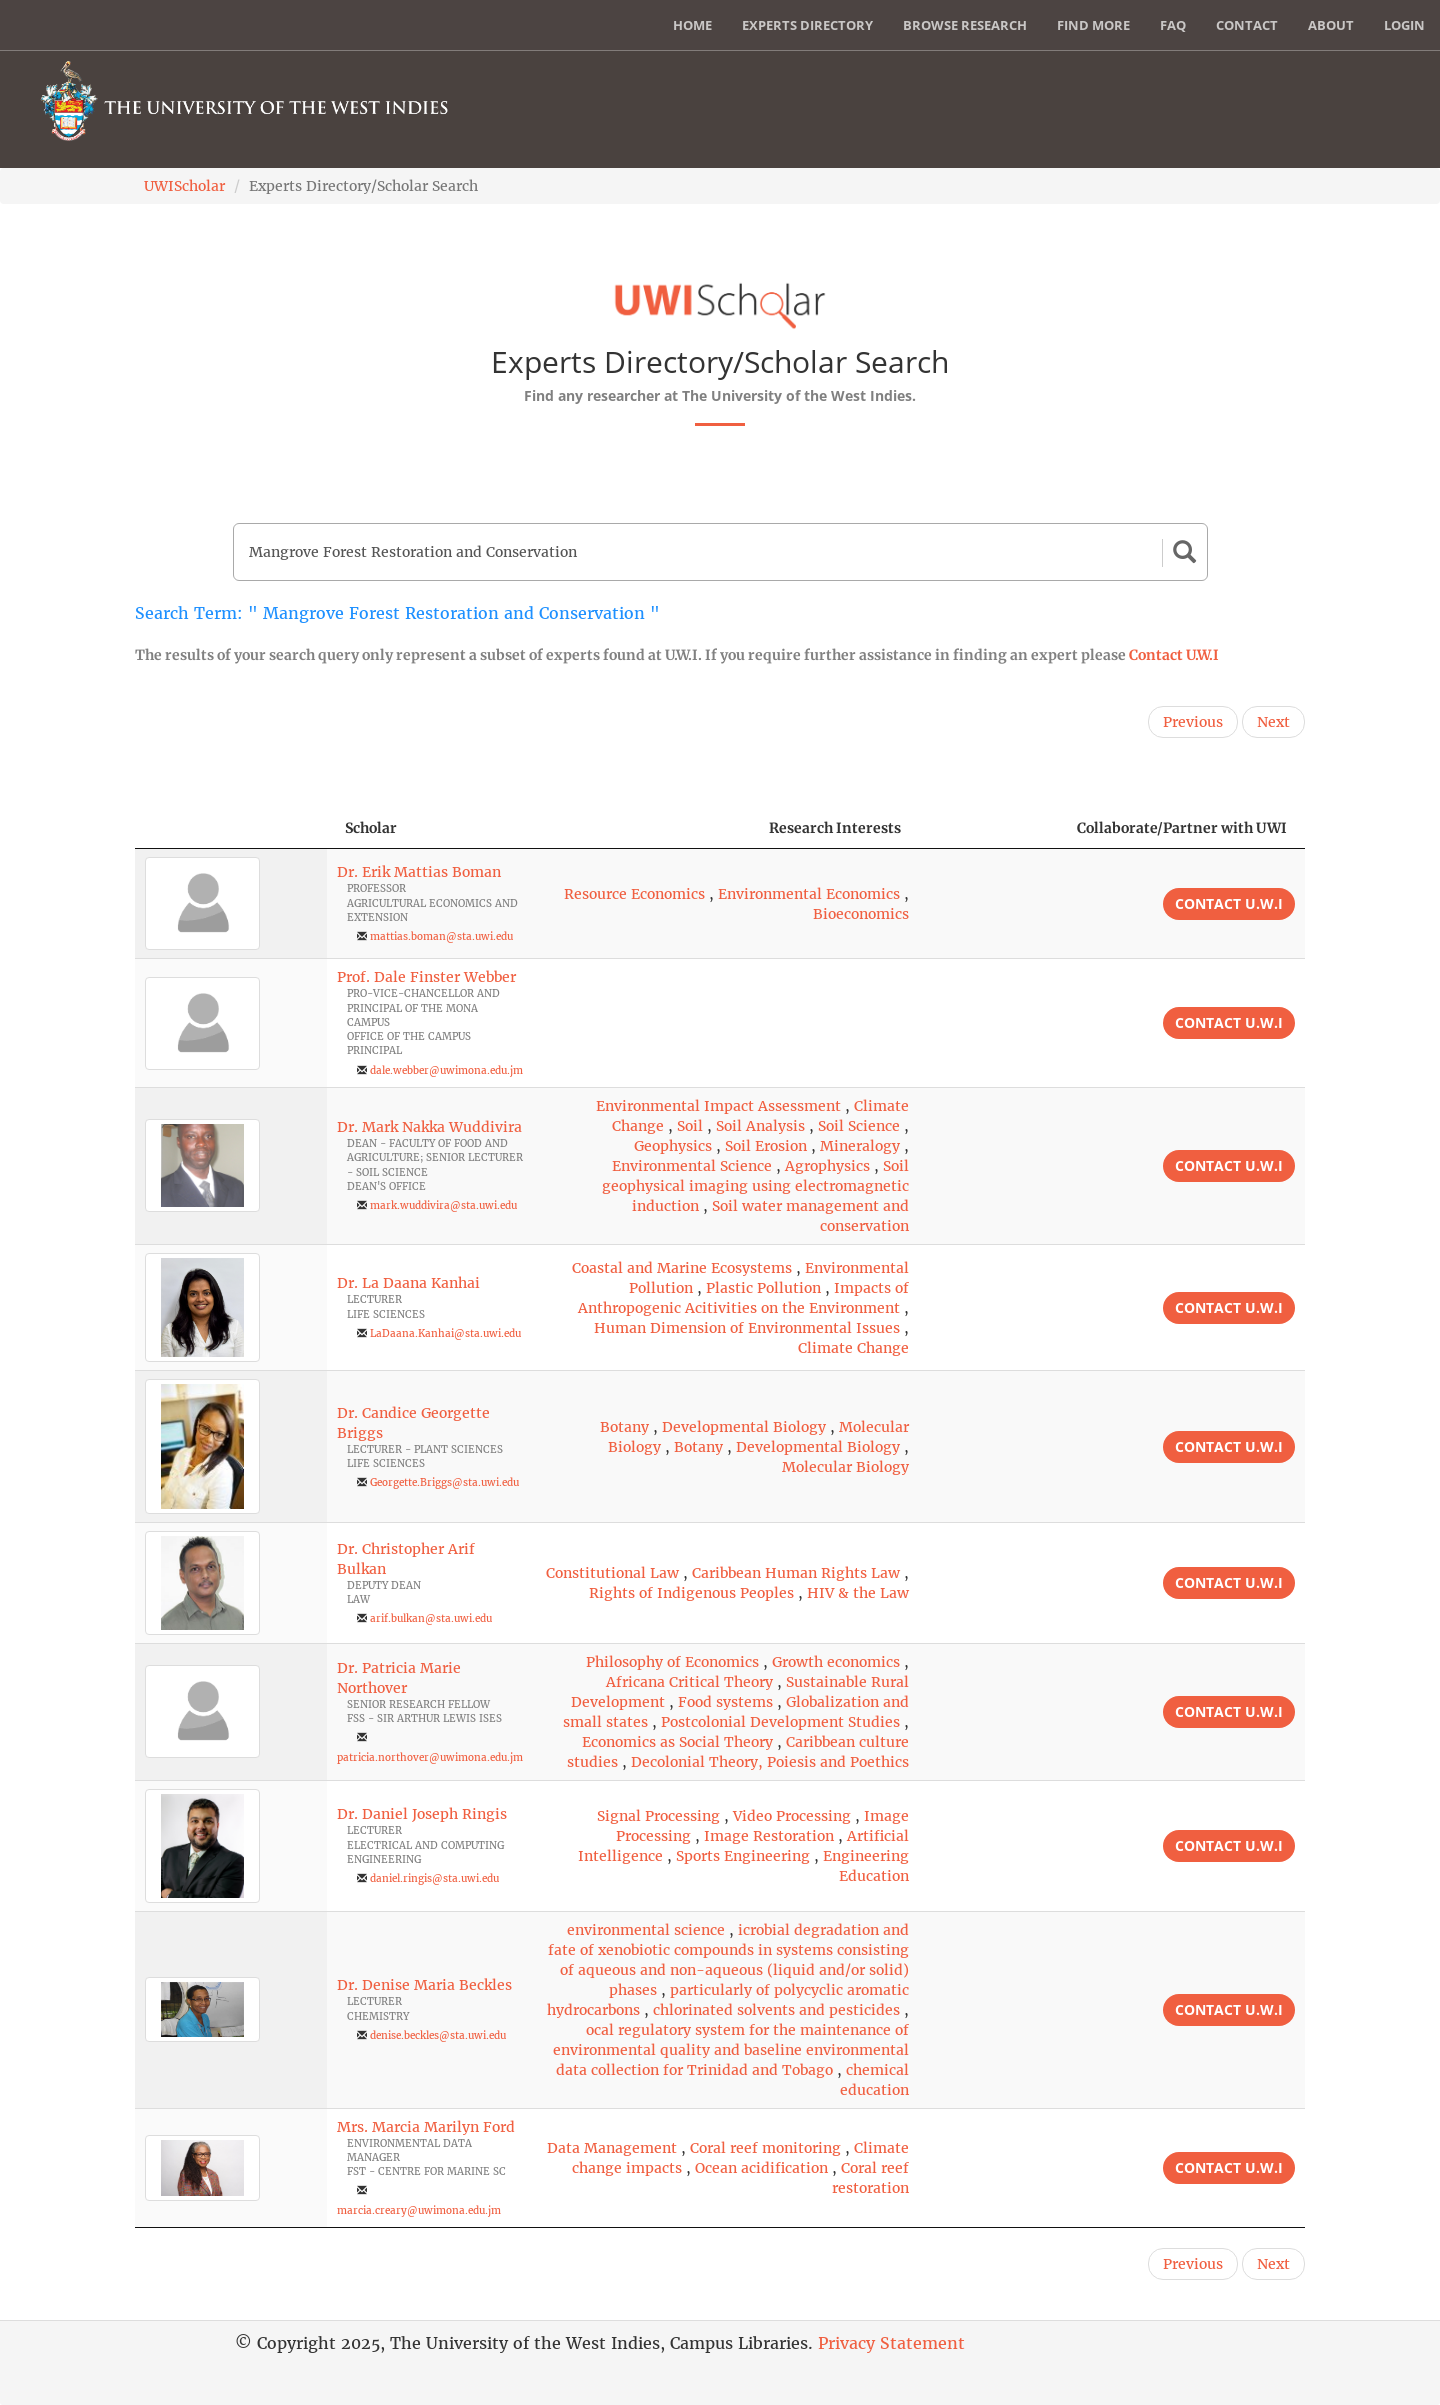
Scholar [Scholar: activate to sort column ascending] (371, 828)
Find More (1093, 25)
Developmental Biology (744, 1427)
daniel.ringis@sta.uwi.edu (434, 1878)
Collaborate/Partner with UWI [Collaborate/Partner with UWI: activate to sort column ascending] (1182, 828)
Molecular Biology (845, 1467)
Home (692, 25)
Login (1404, 25)
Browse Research (965, 25)
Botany (624, 1427)
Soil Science (859, 1126)
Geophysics (673, 1146)
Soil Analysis (760, 1126)
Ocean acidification (761, 2168)
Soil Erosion (766, 1146)
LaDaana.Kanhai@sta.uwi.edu (445, 1333)
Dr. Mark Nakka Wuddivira (429, 1127)
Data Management (612, 2148)
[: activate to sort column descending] (231, 828)
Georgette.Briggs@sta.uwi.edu (444, 1482)
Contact (1247, 25)
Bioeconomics (861, 914)
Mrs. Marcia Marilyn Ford (426, 2127)
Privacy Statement (891, 2343)
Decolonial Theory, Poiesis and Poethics (770, 1762)
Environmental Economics (809, 894)
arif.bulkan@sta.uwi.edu (431, 1618)
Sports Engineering (743, 1856)
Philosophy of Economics (672, 1662)
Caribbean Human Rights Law (796, 1573)
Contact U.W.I (1174, 655)
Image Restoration (769, 1836)
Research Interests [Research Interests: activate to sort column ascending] (835, 828)
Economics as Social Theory (677, 1742)
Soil (690, 1126)
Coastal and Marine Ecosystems (682, 1268)
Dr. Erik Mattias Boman (419, 872)
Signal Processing (658, 1816)
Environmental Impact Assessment (718, 1106)
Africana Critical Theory (689, 1682)
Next (1273, 722)
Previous (1193, 722)
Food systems (725, 1702)
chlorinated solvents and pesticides (776, 2010)
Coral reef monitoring (765, 2148)
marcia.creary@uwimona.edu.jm (419, 2210)
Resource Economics (634, 894)
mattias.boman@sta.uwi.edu (441, 936)
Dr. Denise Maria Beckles (424, 1985)
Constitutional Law (612, 1573)
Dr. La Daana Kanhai (408, 1283)
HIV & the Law (858, 1593)
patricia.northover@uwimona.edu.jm (430, 1757)
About (1331, 25)
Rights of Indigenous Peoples (691, 1593)
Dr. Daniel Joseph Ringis (422, 1814)
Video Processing (792, 1816)
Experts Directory (807, 25)
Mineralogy (860, 1146)
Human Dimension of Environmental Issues (747, 1328)
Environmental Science (692, 1166)
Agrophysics (827, 1166)
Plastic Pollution (763, 1288)
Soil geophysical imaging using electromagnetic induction (755, 1186)
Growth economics (836, 1662)
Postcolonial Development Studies (780, 1722)
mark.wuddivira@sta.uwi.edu (443, 1205)
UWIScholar (184, 186)
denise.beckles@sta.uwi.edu (438, 2035)
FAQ (1173, 25)
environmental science (646, 1930)
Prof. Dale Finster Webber (426, 977)
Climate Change (853, 1348)
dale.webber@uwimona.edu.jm (446, 1070)
